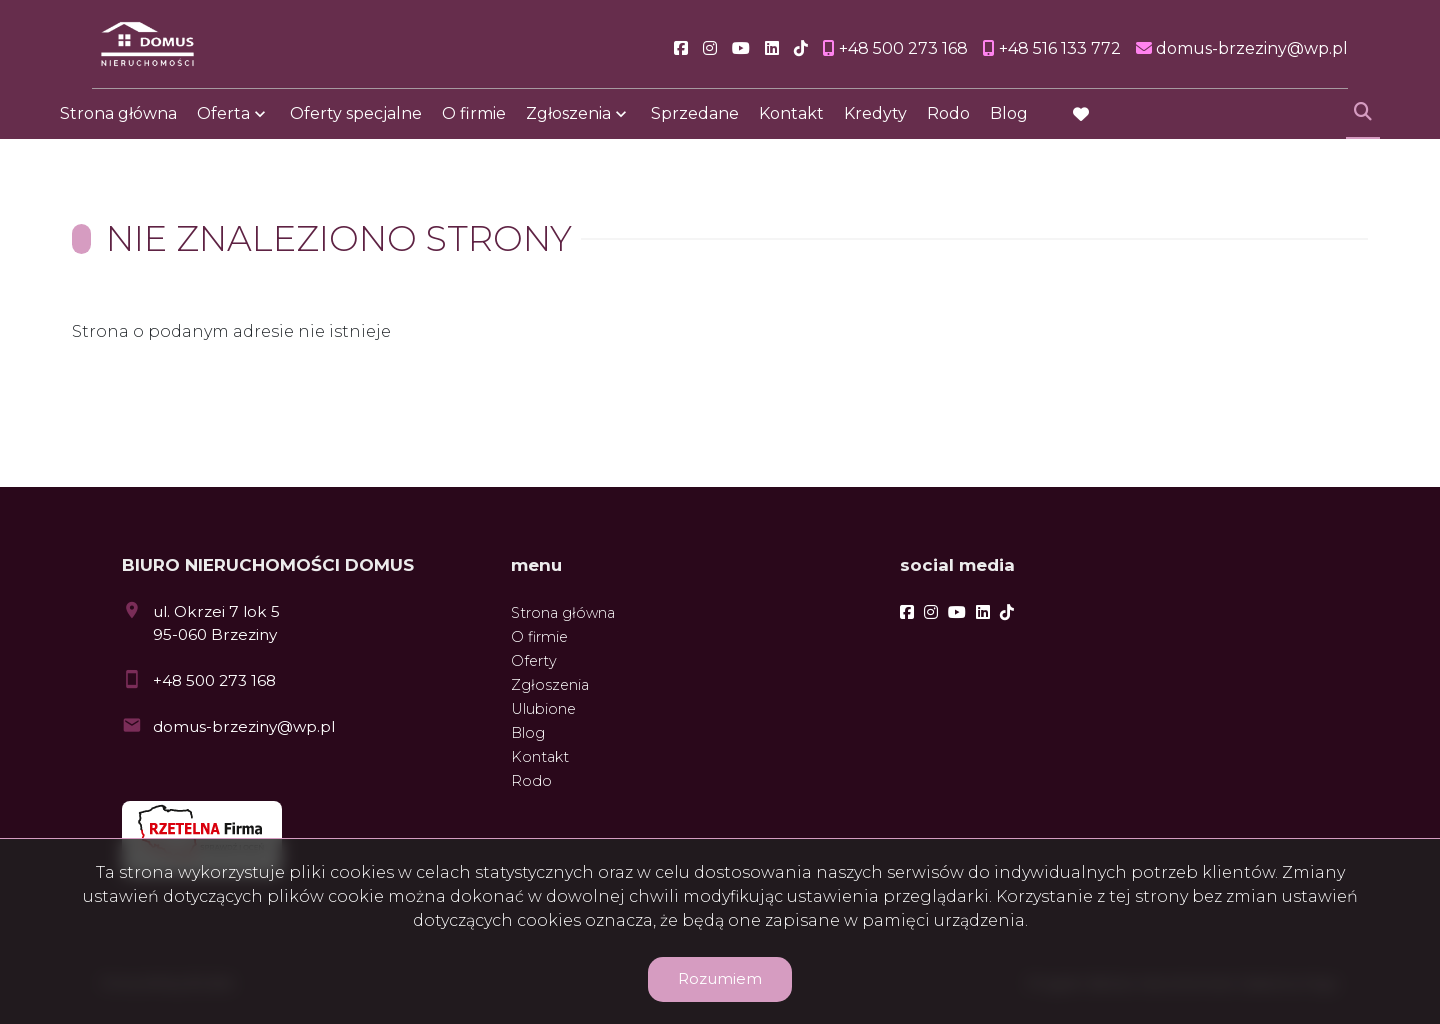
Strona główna (118, 122)
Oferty (534, 661)
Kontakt (791, 122)
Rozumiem (720, 978)
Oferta (223, 122)
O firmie (474, 122)
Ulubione (543, 709)
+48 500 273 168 (214, 680)
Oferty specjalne (356, 122)
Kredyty (875, 122)
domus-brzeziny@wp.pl (244, 726)
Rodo (948, 122)
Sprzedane (695, 122)
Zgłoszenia (568, 122)
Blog (1009, 122)
